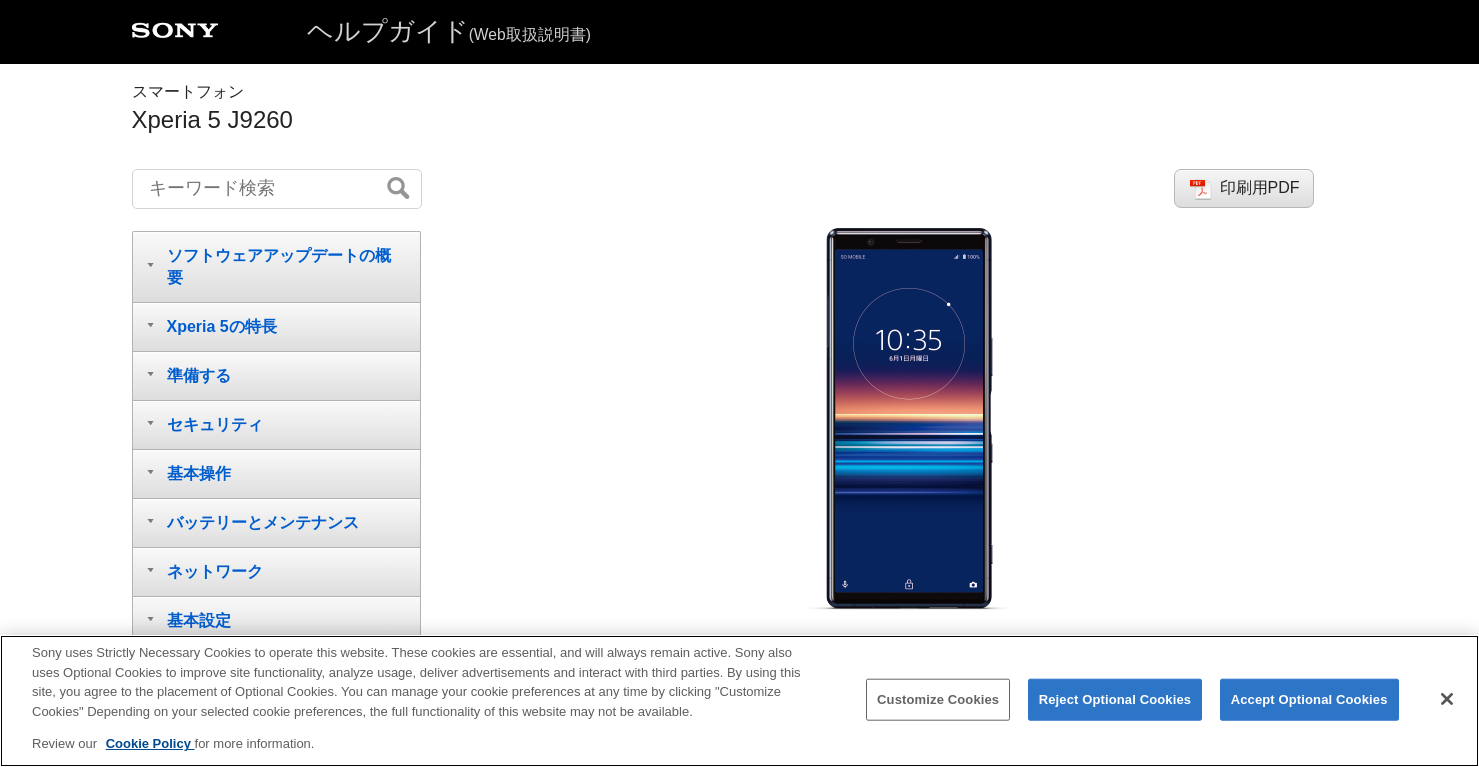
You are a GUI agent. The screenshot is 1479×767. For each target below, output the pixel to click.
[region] (739, 701)
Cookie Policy (150, 743)
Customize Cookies (938, 699)
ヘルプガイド (449, 31)
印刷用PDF (1260, 187)
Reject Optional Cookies (1115, 699)
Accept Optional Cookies (1309, 699)
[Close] (1447, 699)
